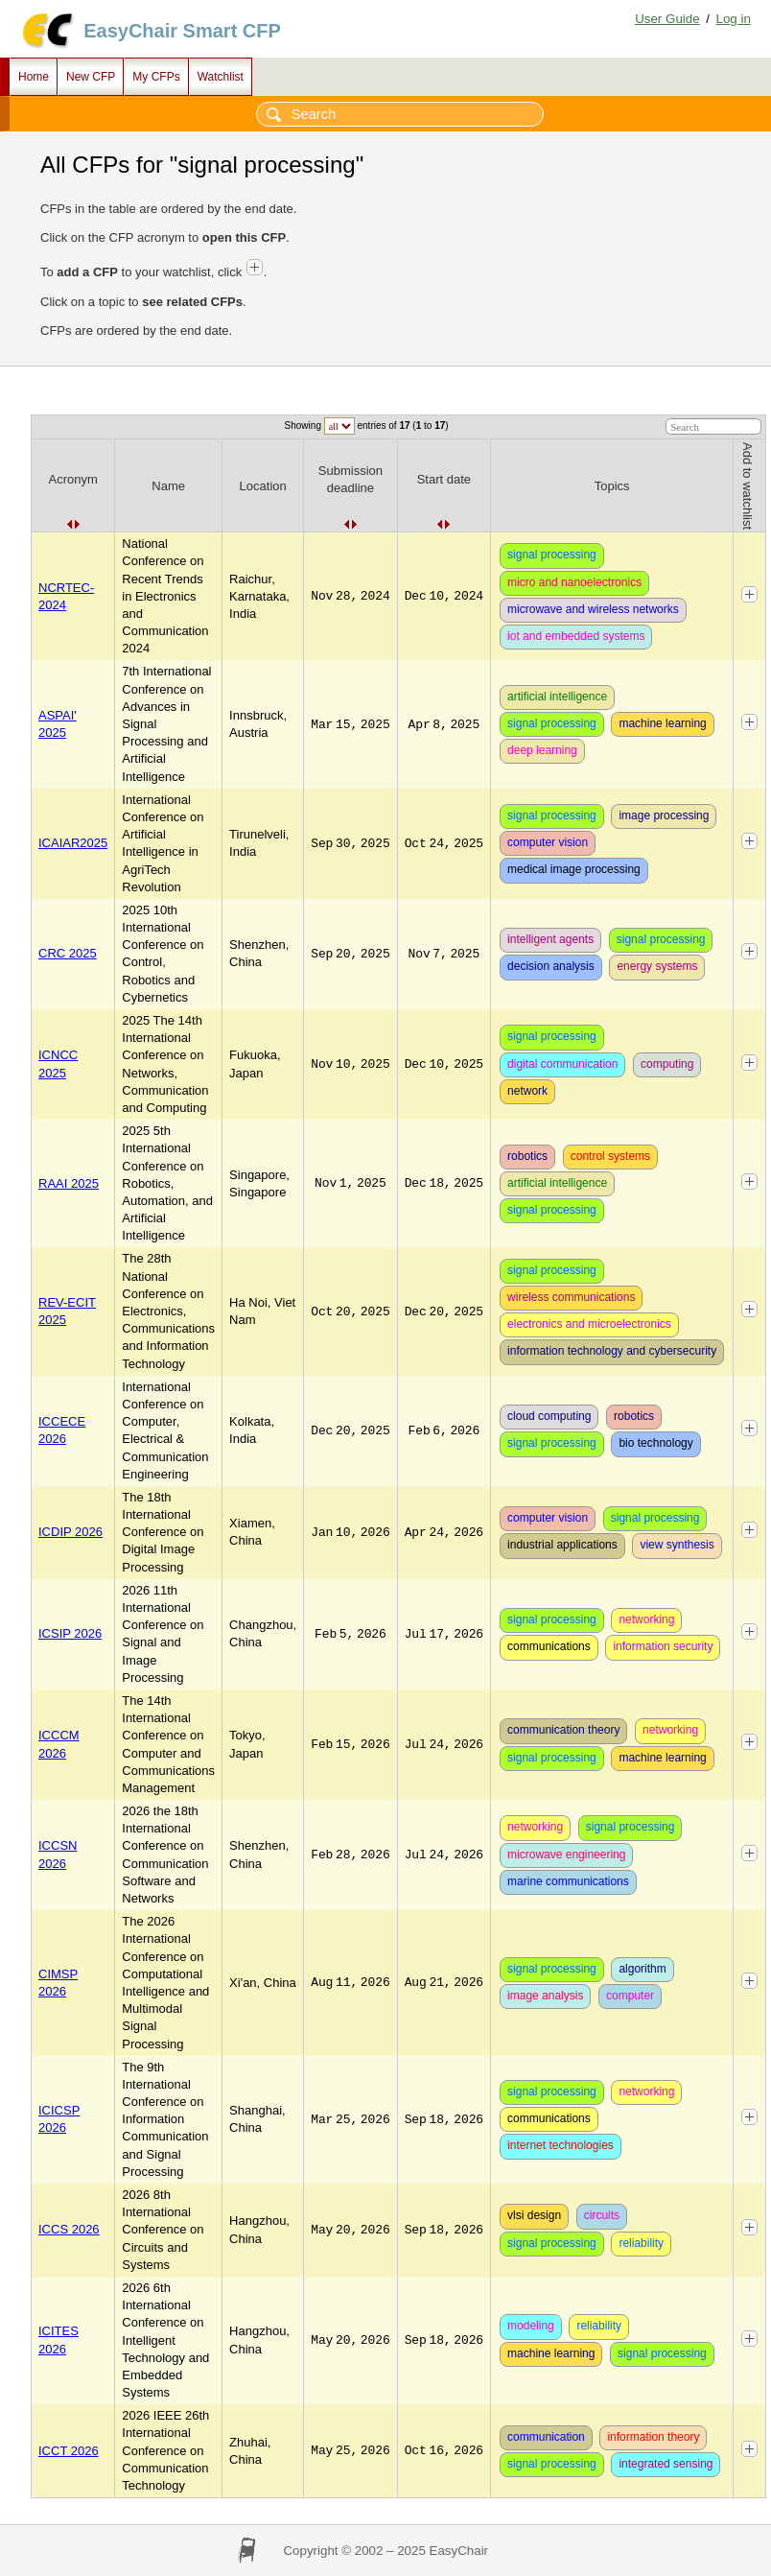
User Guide (667, 19)
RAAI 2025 (68, 1183)
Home (33, 76)
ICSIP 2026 (70, 1633)
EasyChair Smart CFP (182, 30)
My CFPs (155, 76)
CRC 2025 (67, 953)
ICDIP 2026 (70, 1531)
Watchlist (221, 76)
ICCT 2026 (68, 2451)
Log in (733, 19)
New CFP (90, 76)
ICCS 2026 (69, 2229)
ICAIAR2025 (72, 843)
